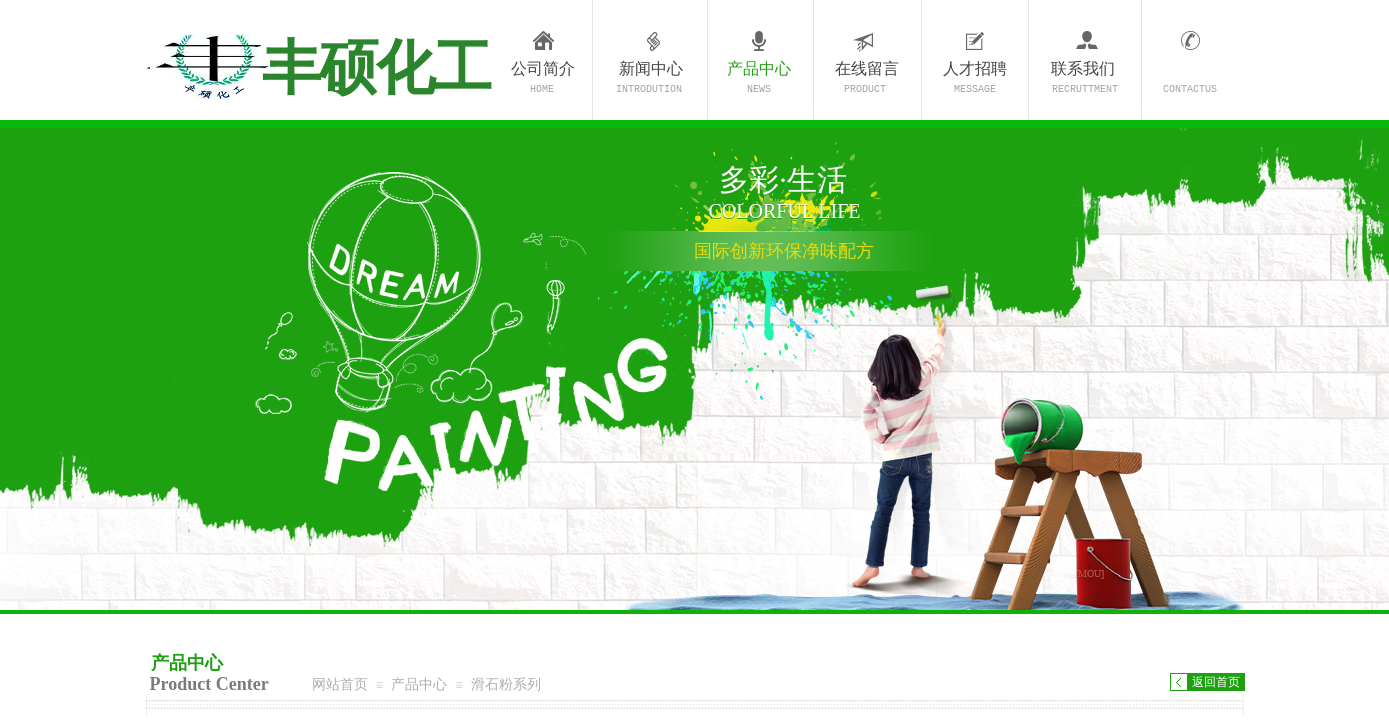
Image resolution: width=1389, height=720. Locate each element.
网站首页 (340, 684)
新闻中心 (651, 68)
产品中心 (759, 68)
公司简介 (543, 68)
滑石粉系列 (506, 684)
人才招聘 (975, 68)
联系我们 (1083, 68)
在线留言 (867, 68)
